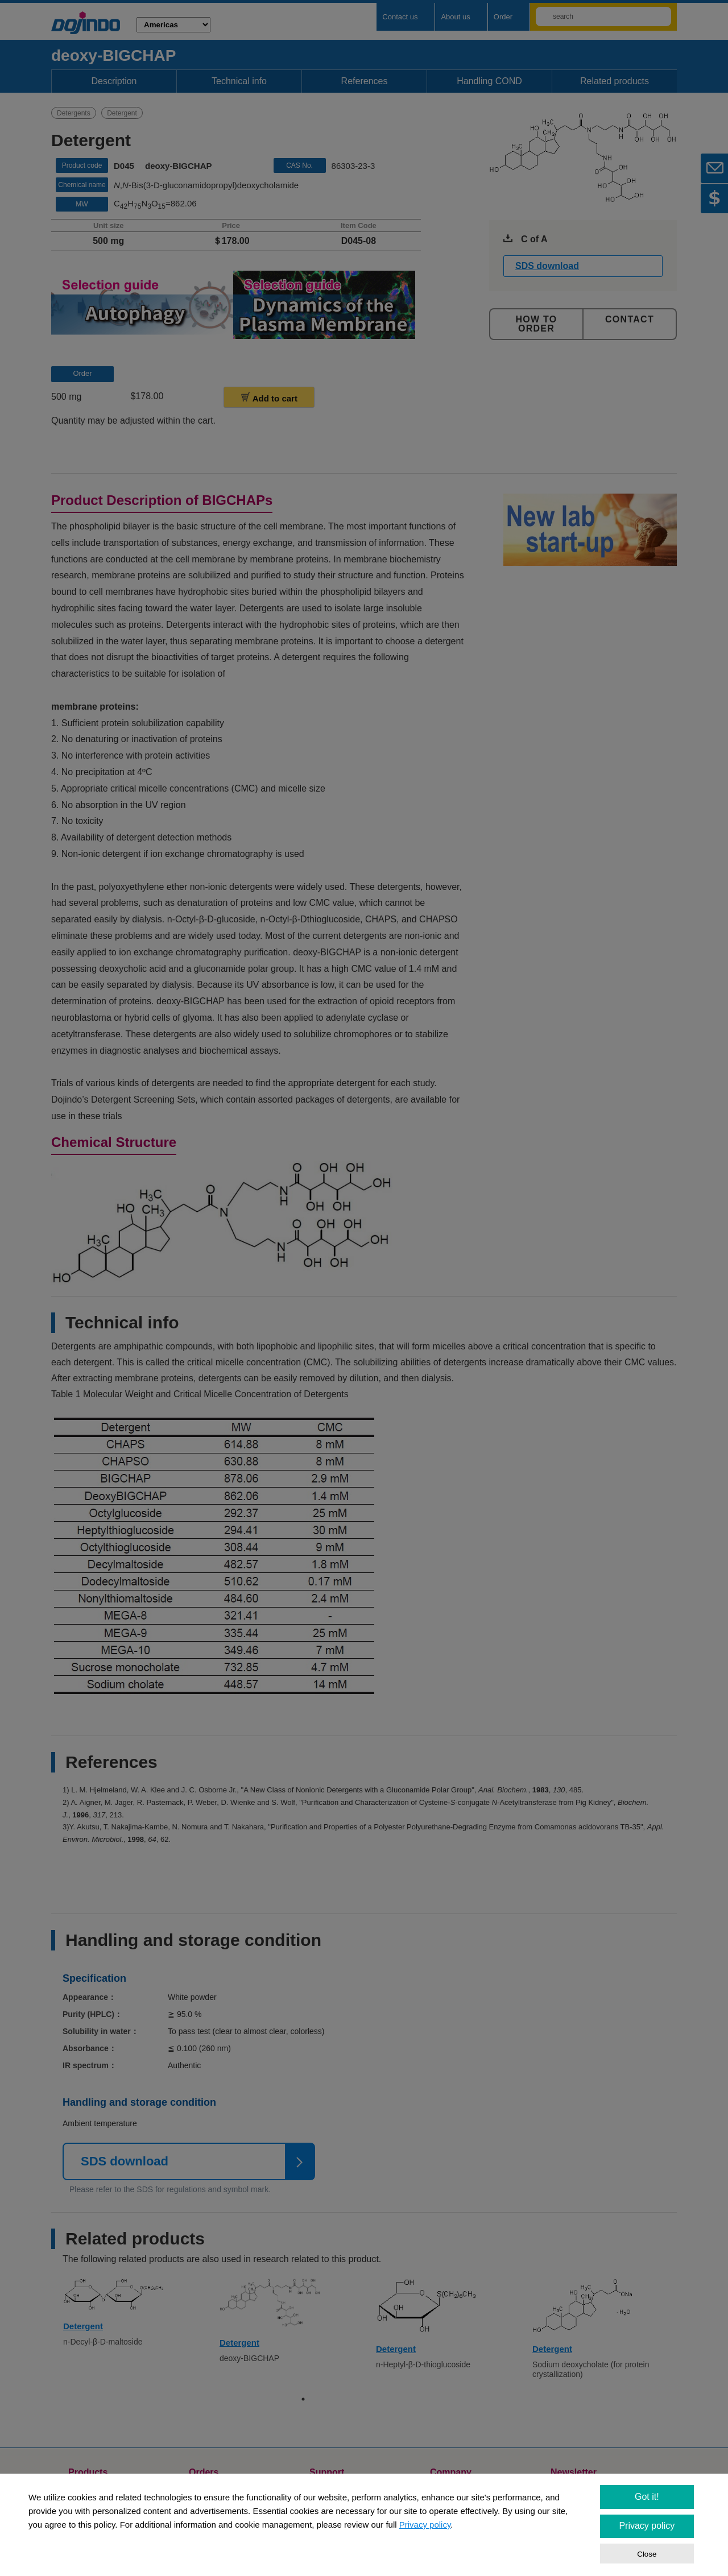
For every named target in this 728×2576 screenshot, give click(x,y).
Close (646, 2554)
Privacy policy (425, 2524)
